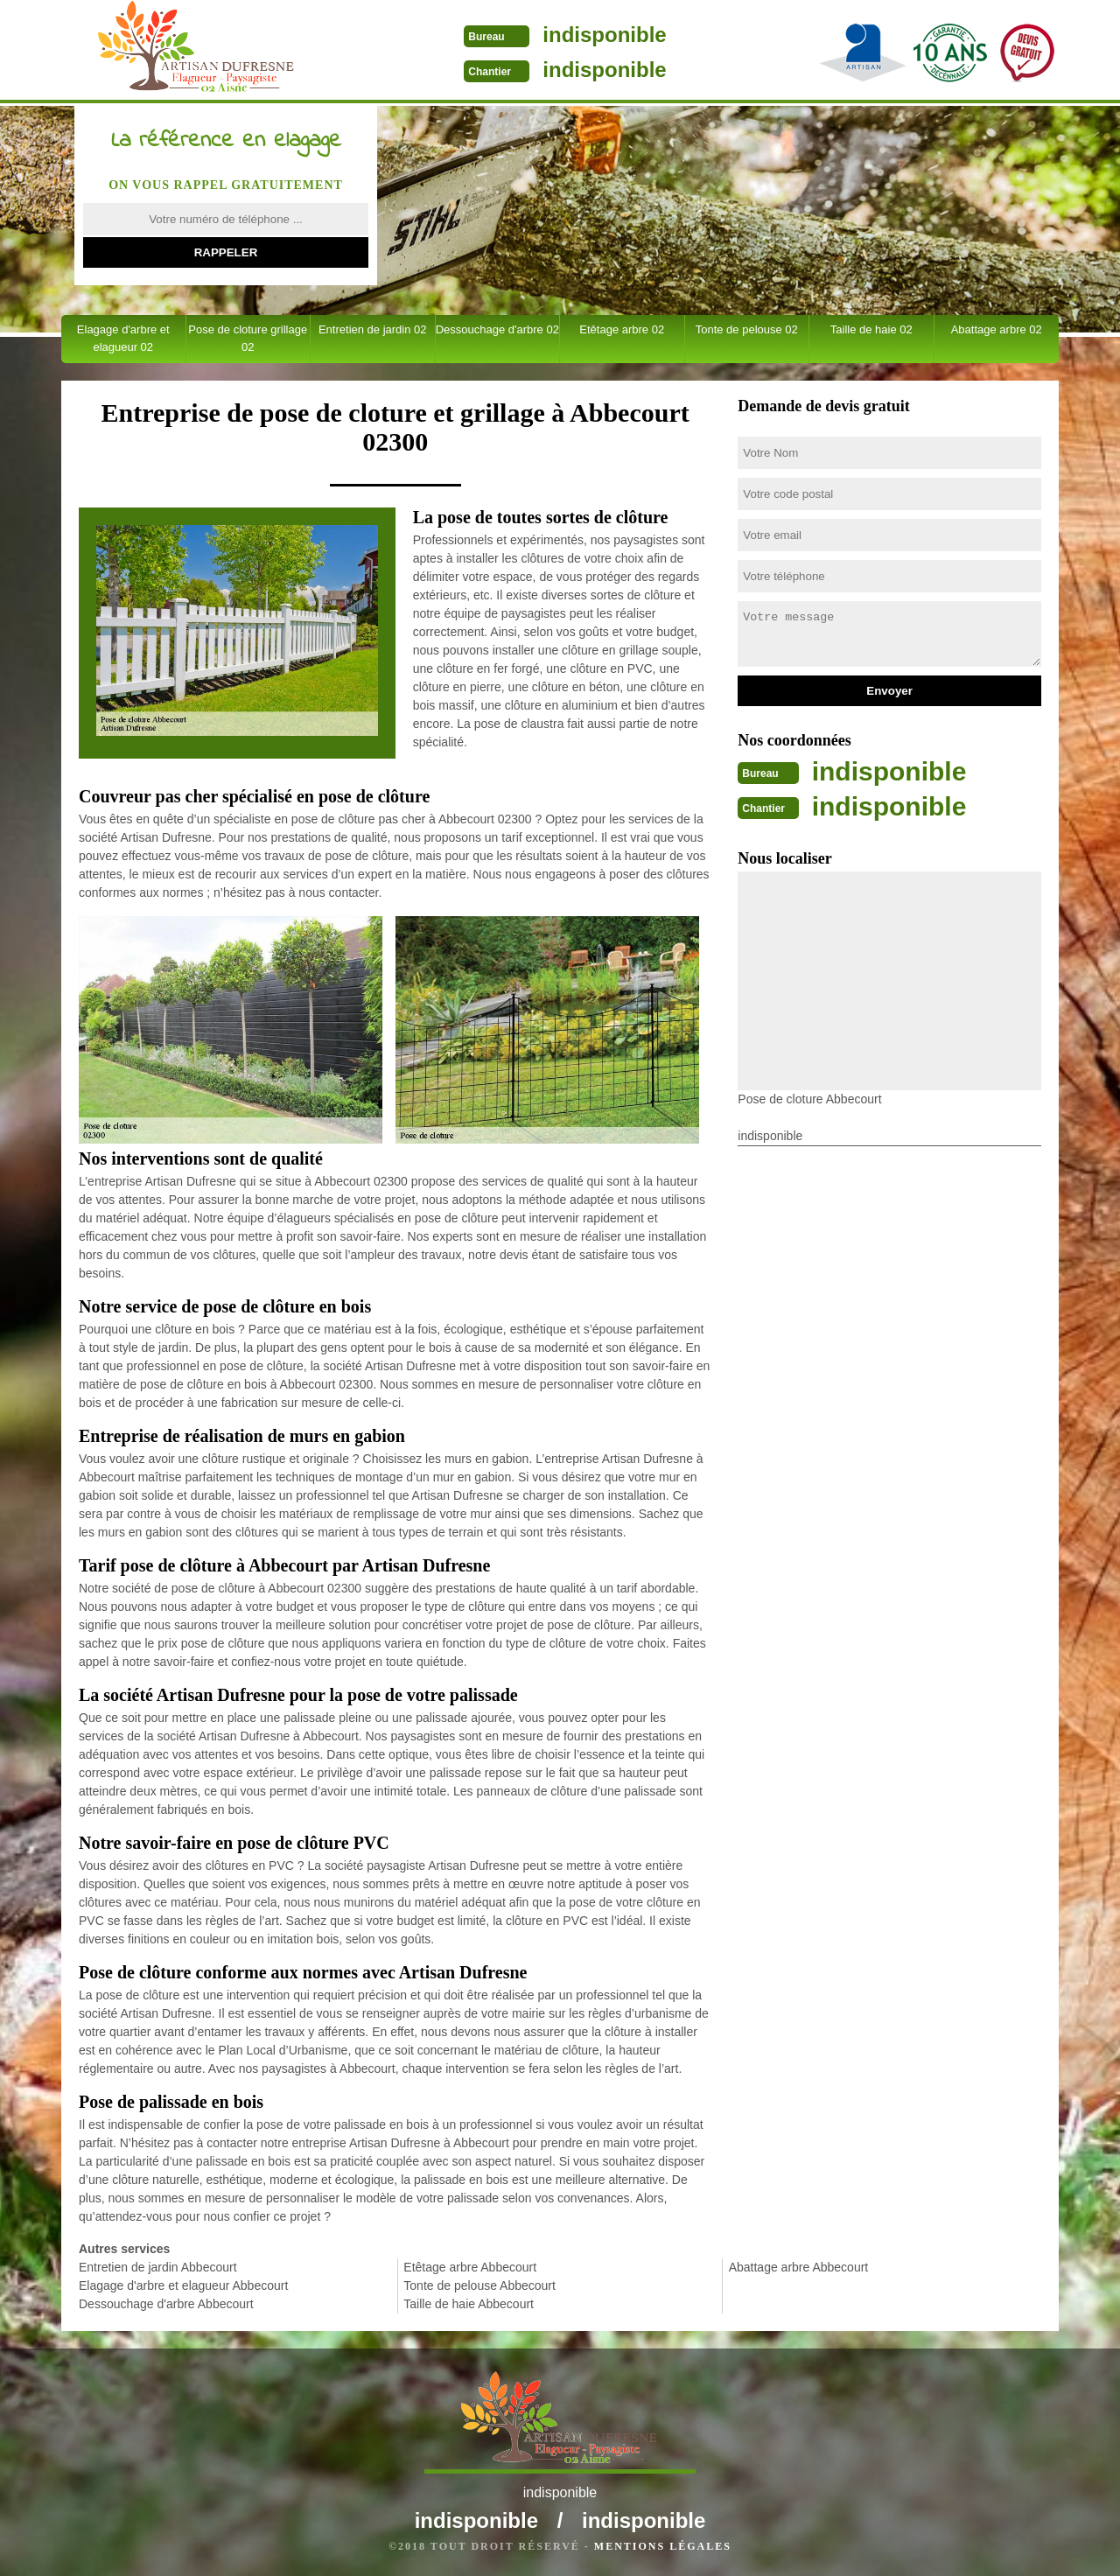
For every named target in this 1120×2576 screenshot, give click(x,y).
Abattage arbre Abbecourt (799, 2267)
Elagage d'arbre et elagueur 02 (123, 338)
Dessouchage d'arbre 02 (497, 329)
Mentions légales (663, 2546)
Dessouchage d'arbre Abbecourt (166, 2304)
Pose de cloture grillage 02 (247, 338)
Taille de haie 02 (871, 329)
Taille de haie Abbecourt (468, 2304)
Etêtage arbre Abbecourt (469, 2267)
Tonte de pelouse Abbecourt (479, 2285)
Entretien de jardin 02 (372, 329)
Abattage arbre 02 (996, 329)
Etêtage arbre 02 (621, 329)
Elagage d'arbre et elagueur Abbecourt (183, 2285)
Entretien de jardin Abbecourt (158, 2267)
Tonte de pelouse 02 (747, 329)
